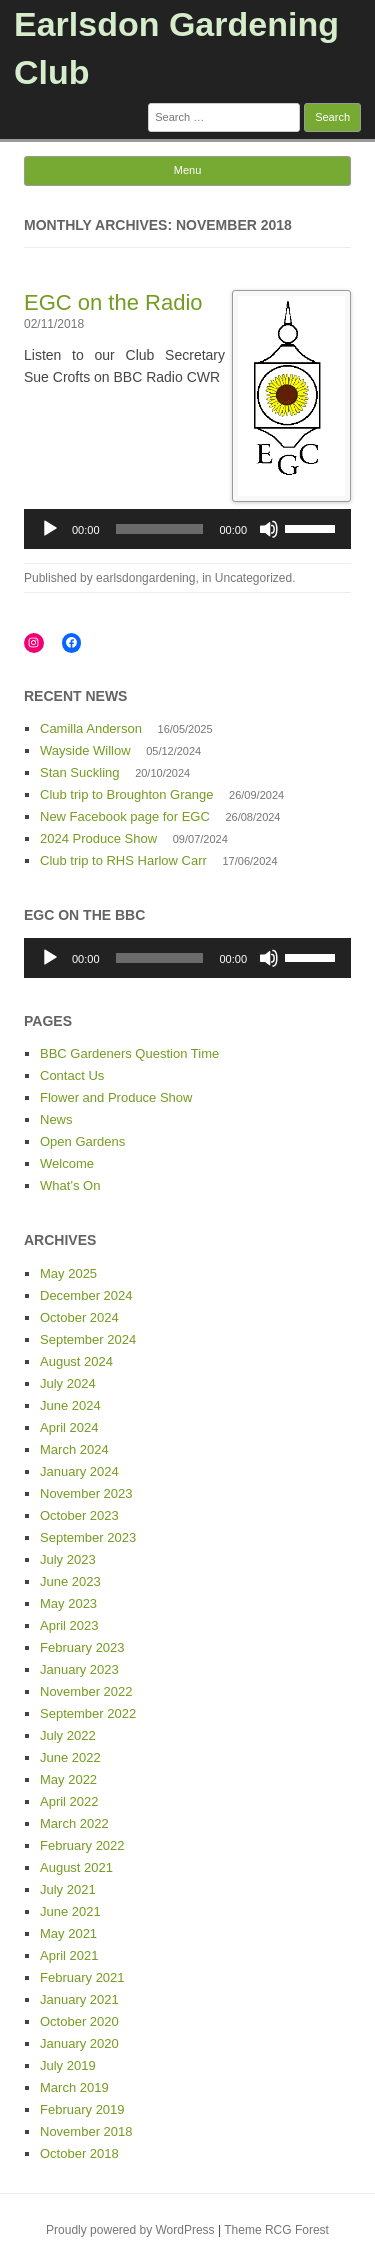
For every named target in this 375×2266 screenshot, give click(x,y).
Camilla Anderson (91, 728)
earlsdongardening (145, 578)
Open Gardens (82, 1141)
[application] (187, 529)
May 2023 (68, 1603)
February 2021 (82, 1977)
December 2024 (86, 1295)
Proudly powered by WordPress (130, 2230)
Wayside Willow (85, 750)
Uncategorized (253, 578)
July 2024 (68, 1383)
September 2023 (88, 1537)
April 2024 (69, 1427)
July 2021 (68, 1889)
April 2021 (69, 1955)
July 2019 (68, 2065)
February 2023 (82, 1647)
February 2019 (82, 2109)
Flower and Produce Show (116, 1097)
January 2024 (79, 1471)
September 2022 (88, 1713)
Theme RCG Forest (276, 2230)
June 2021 (70, 1911)
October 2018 (79, 2153)
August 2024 (76, 1361)
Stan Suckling (80, 772)
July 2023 (68, 1559)
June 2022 (70, 1757)
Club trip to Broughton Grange (126, 794)
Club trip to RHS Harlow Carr (123, 860)
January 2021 (79, 1999)
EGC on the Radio (113, 302)
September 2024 (88, 1339)
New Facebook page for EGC (125, 816)
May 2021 (68, 1933)
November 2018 (86, 2131)
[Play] (50, 529)
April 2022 (69, 1801)
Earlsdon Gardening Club (176, 48)
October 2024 (79, 1317)
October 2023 (79, 1515)
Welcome (67, 1163)
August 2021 (76, 1867)
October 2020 (79, 2021)
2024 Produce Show (98, 838)
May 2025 (68, 1273)
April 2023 (69, 1625)
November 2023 (86, 1493)
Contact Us (72, 1075)
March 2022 (74, 1823)
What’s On (70, 1185)
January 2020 (79, 2043)
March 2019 (74, 2087)
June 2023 (70, 1581)
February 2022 (82, 1845)
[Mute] (269, 529)
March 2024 (74, 1449)
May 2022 (68, 1779)
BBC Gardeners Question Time (129, 1053)
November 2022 (86, 1691)
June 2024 (70, 1405)
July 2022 (68, 1735)
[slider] (160, 529)
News (56, 1119)
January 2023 (79, 1669)
